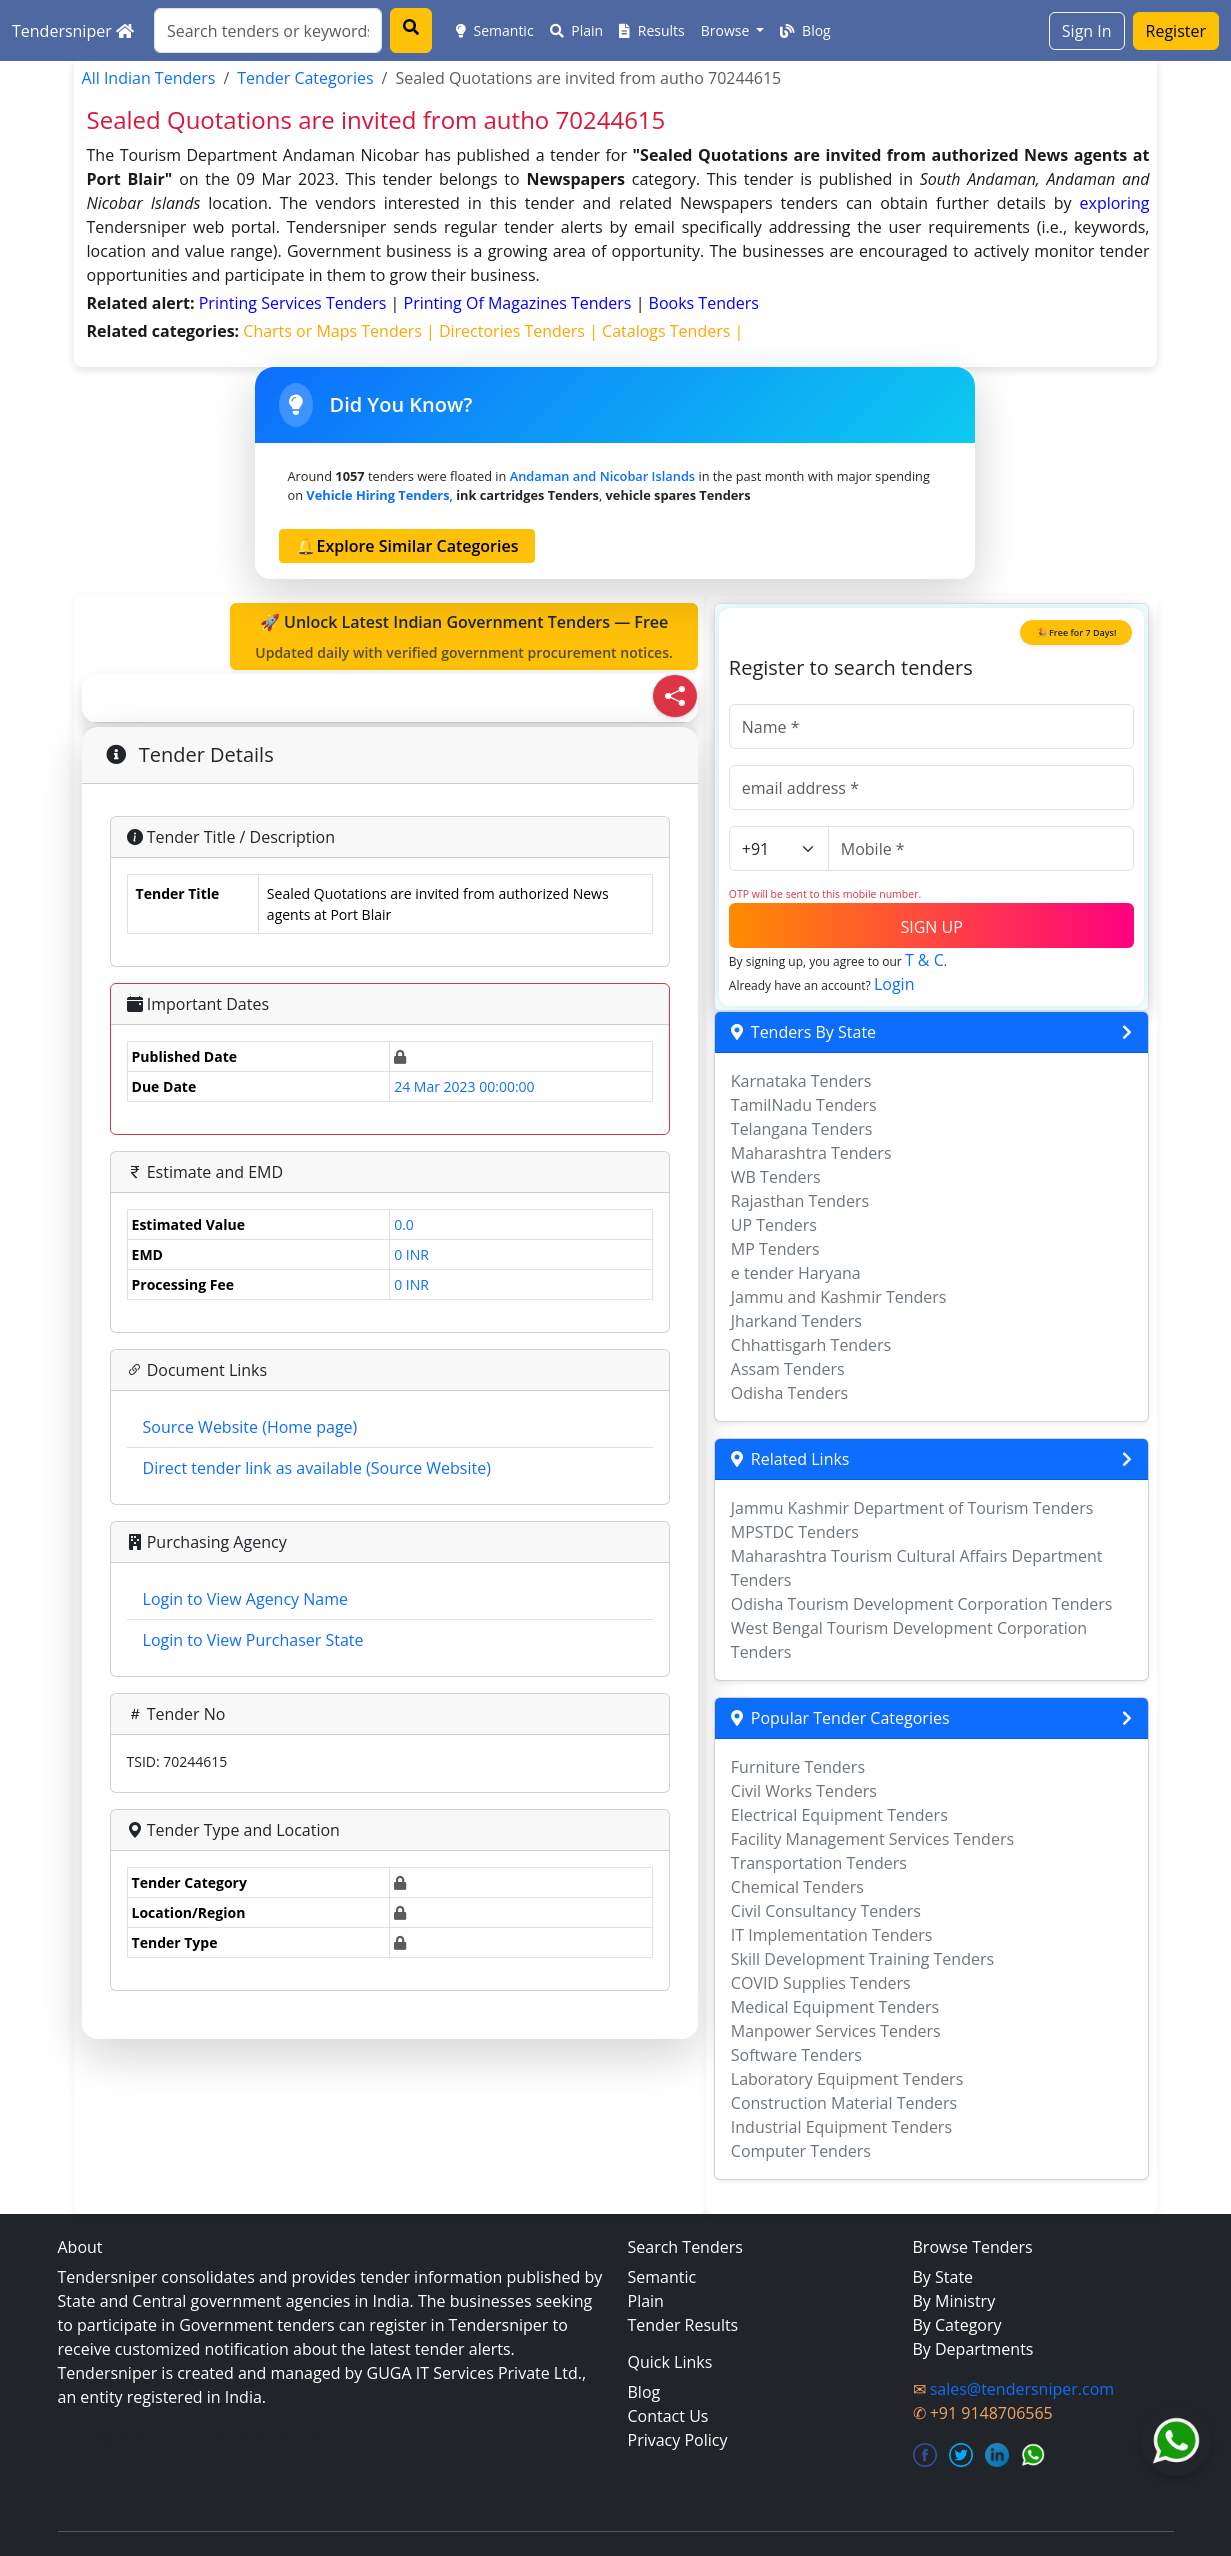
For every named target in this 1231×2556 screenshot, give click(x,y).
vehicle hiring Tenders (377, 495)
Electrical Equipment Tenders (839, 1815)
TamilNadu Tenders (804, 1105)
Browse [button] (727, 30)
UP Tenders (774, 1225)
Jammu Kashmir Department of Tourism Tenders (912, 1508)
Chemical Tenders (797, 1887)
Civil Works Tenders (804, 1791)
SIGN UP (931, 927)
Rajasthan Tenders (800, 1201)
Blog (805, 30)
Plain (577, 30)
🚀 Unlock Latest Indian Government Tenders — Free (464, 637)
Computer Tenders (801, 2151)
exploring (1115, 203)
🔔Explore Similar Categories (407, 546)
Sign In (1087, 31)
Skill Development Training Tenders (862, 1959)
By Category (957, 2325)
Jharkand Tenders (796, 1321)
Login (894, 984)
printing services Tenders (295, 303)
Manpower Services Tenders (836, 2031)
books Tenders (704, 303)
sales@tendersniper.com (1022, 2389)
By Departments (973, 2349)
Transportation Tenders (819, 1863)
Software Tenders (796, 2055)
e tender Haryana (796, 1273)
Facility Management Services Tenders (872, 1839)
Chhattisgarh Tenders (811, 1345)
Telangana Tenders (802, 1129)
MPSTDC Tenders (795, 1532)
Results (652, 30)
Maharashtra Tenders (811, 1153)
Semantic (495, 30)
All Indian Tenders (149, 78)
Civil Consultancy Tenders (826, 1911)
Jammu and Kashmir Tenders (839, 1297)
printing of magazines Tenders (520, 303)
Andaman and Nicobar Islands (602, 476)
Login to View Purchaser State (253, 1640)
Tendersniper (73, 31)
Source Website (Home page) (250, 1427)
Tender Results (683, 2325)
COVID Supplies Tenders (821, 1983)
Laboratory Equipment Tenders (847, 2079)
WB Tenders (776, 1177)
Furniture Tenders (798, 1767)
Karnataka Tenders (801, 1081)
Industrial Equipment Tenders (841, 2127)
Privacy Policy (678, 2440)
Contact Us (668, 2416)
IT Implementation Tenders (832, 1935)
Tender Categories (305, 78)
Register (1176, 31)
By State (943, 2277)
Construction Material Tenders (844, 2103)
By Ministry (954, 2301)
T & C (924, 960)
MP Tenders (775, 1249)
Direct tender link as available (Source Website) (317, 1468)
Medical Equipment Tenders (835, 2007)
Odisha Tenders (789, 1393)
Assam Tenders (788, 1369)
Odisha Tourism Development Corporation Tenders (922, 1604)
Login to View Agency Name (245, 1599)
